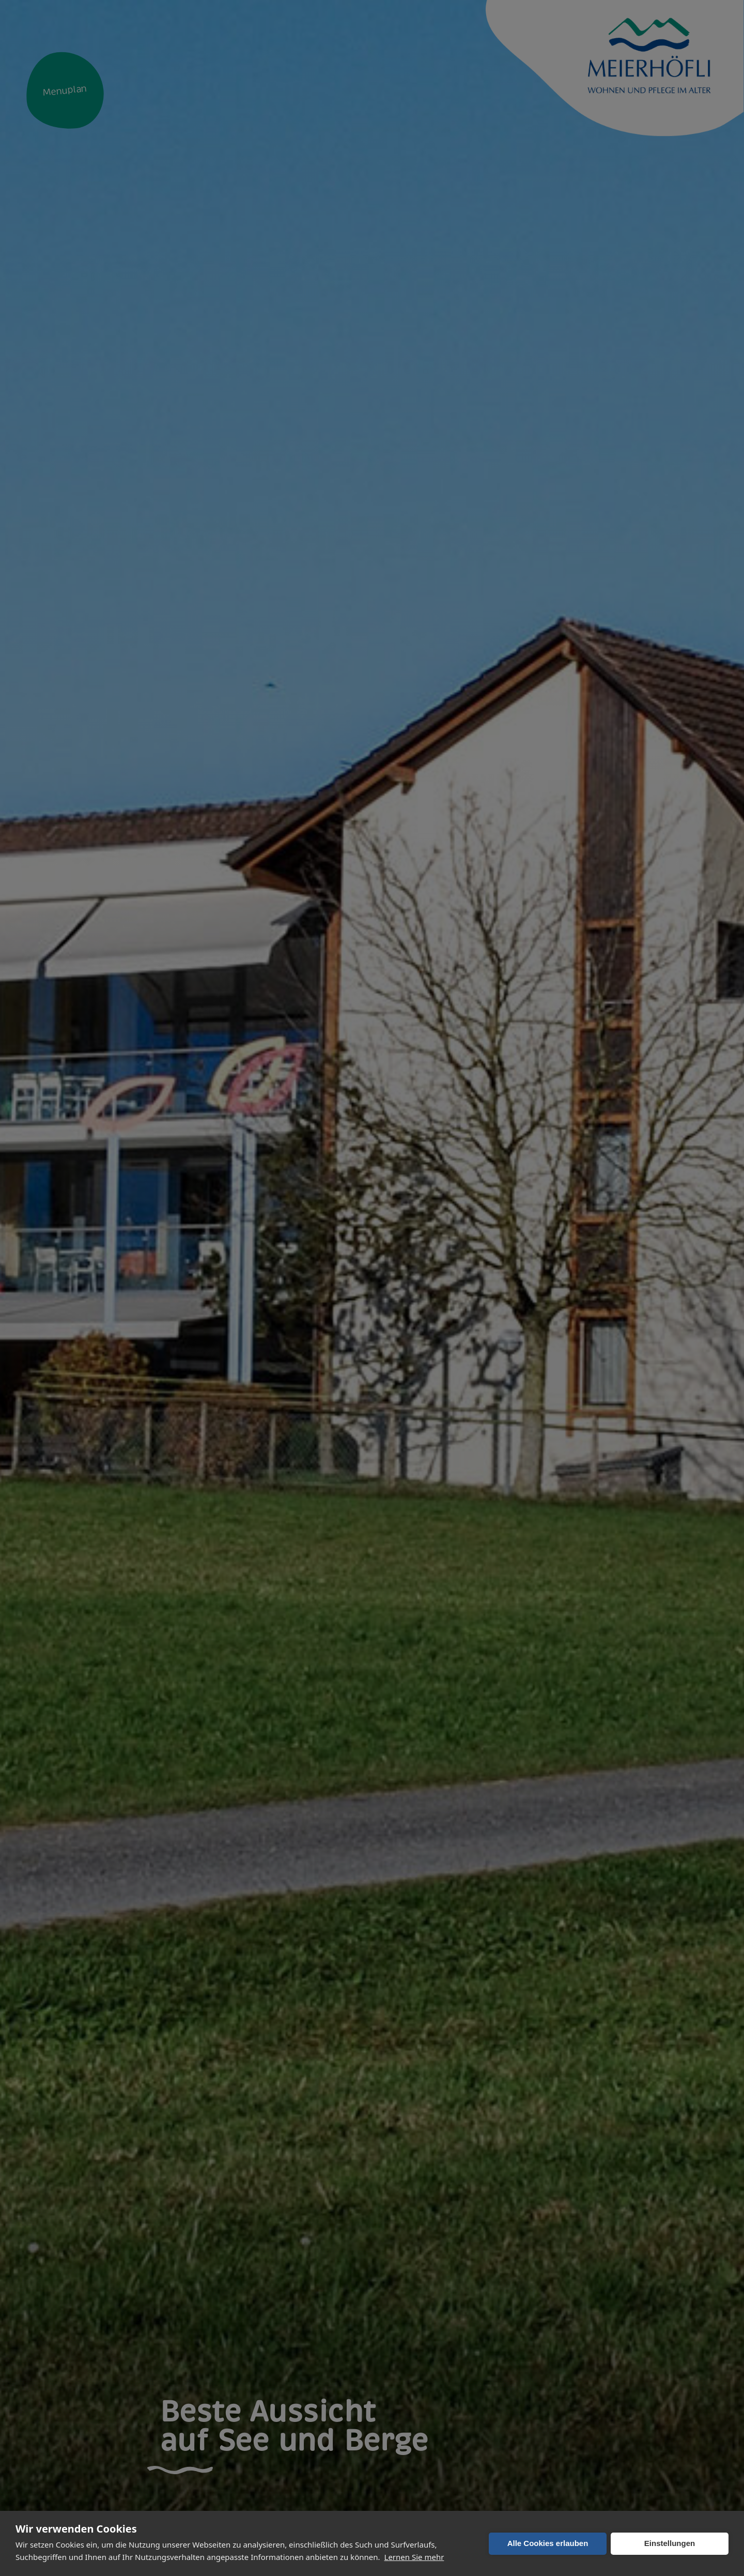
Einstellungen (669, 2543)
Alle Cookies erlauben (547, 2543)
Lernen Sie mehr (414, 2557)
